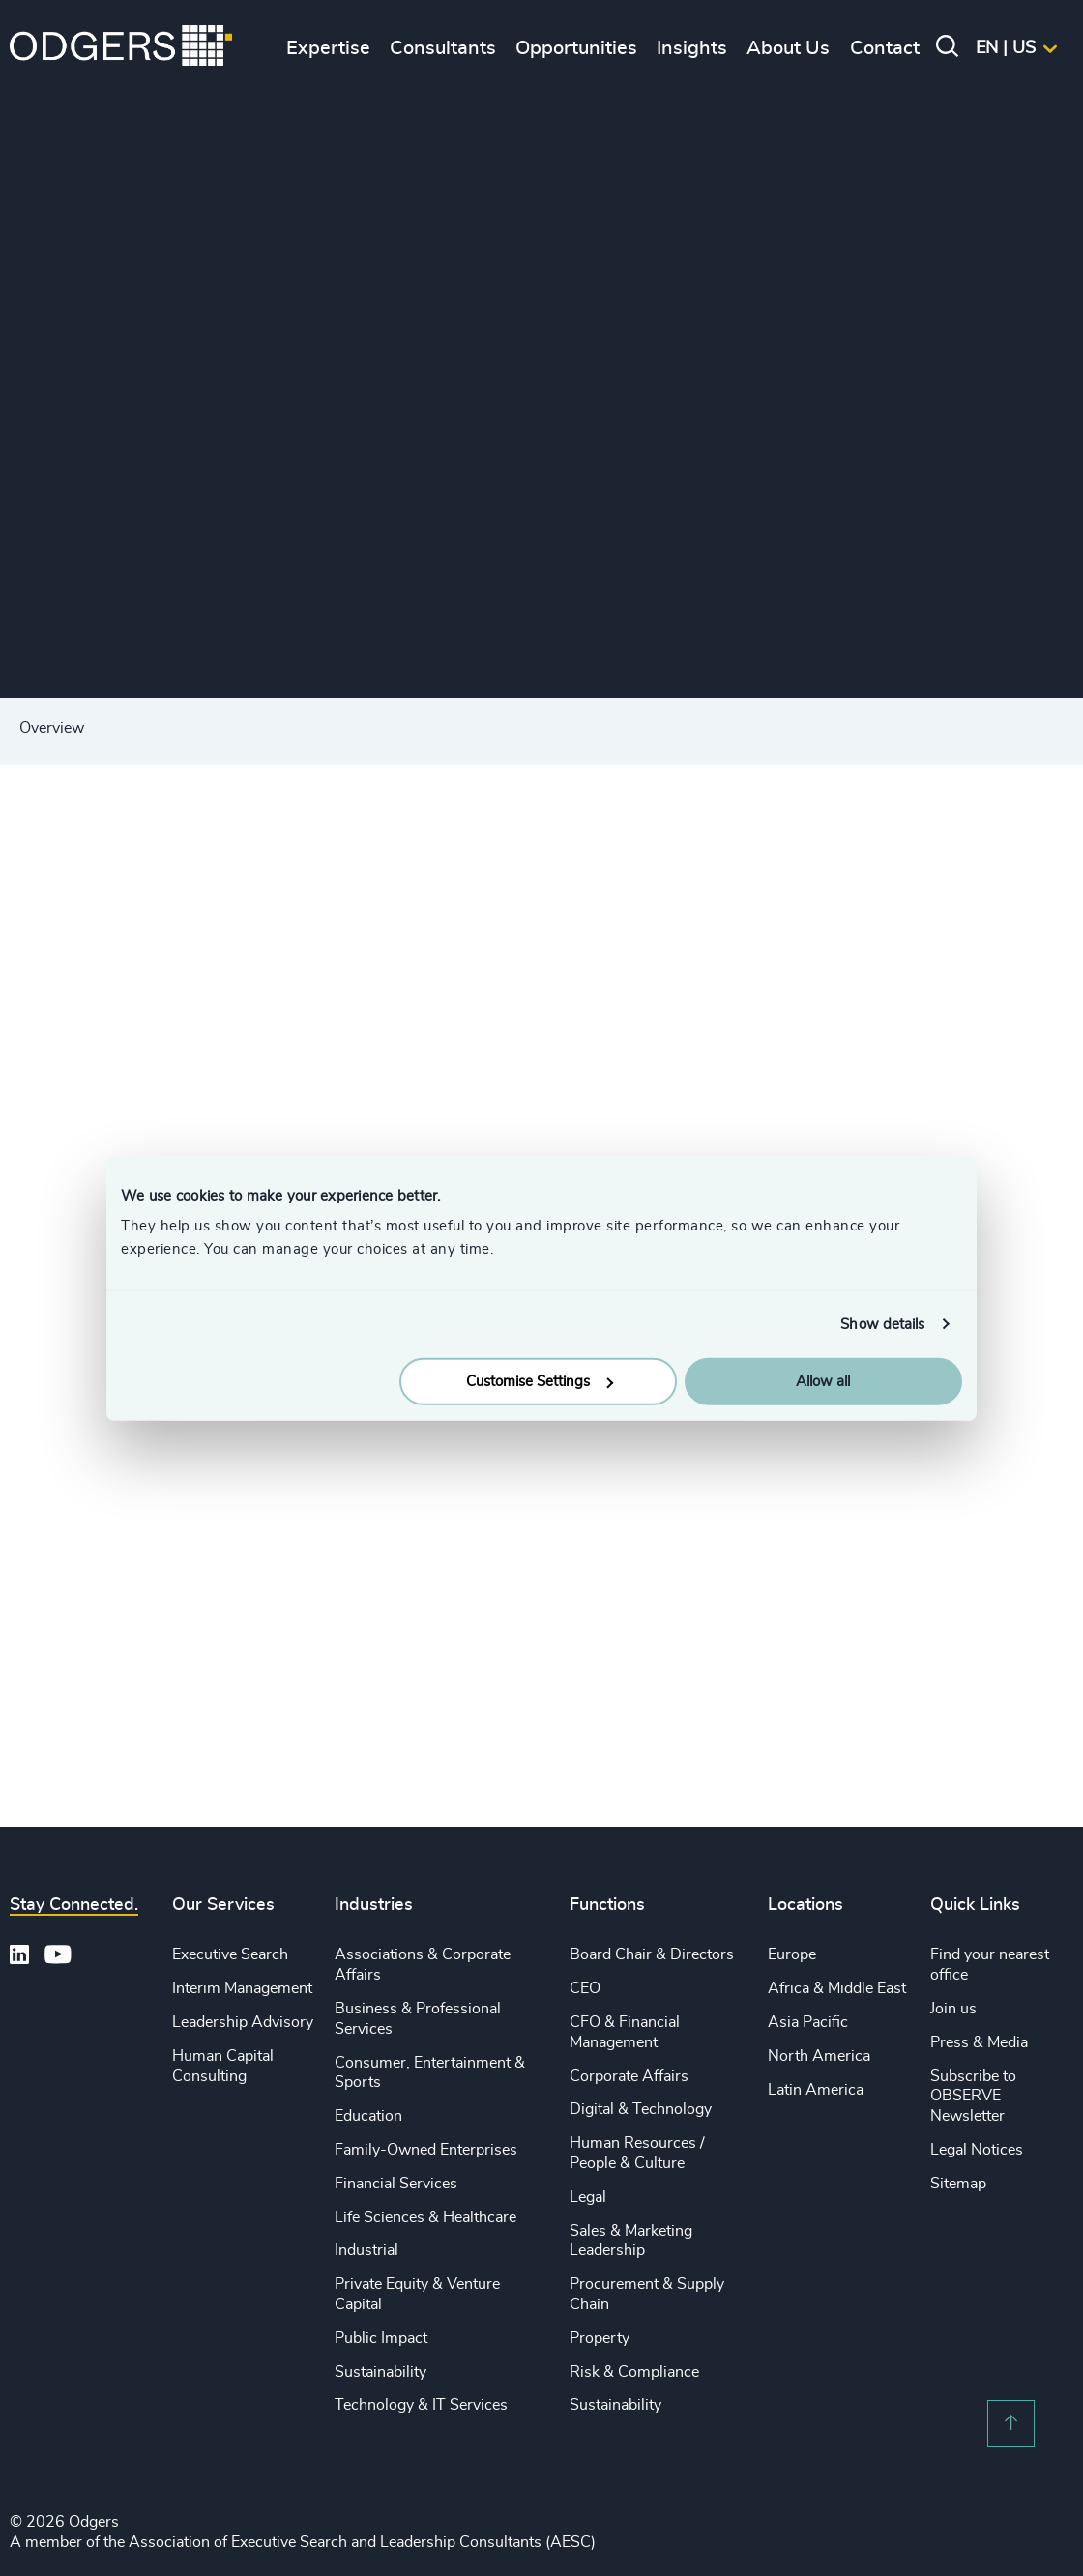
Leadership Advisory (242, 2022)
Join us (953, 2008)
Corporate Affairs (629, 2076)
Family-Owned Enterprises (426, 2149)
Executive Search (230, 1954)
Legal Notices (976, 2149)
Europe (792, 1954)
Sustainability (380, 2372)
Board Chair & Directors (652, 1954)
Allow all (823, 1382)
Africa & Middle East (837, 1988)
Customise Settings (539, 1382)
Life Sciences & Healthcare (425, 2217)
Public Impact (381, 2338)
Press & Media (979, 2042)
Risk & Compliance (634, 2372)
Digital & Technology (641, 2109)
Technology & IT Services (421, 2405)
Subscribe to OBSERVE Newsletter (973, 2097)
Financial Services (396, 2183)
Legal (588, 2197)
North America (819, 2056)
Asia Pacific (808, 2022)
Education (368, 2116)
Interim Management (242, 1988)
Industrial (366, 2250)
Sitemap (958, 2183)
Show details (882, 1324)
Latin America (815, 2090)
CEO (585, 1988)
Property (599, 2338)
